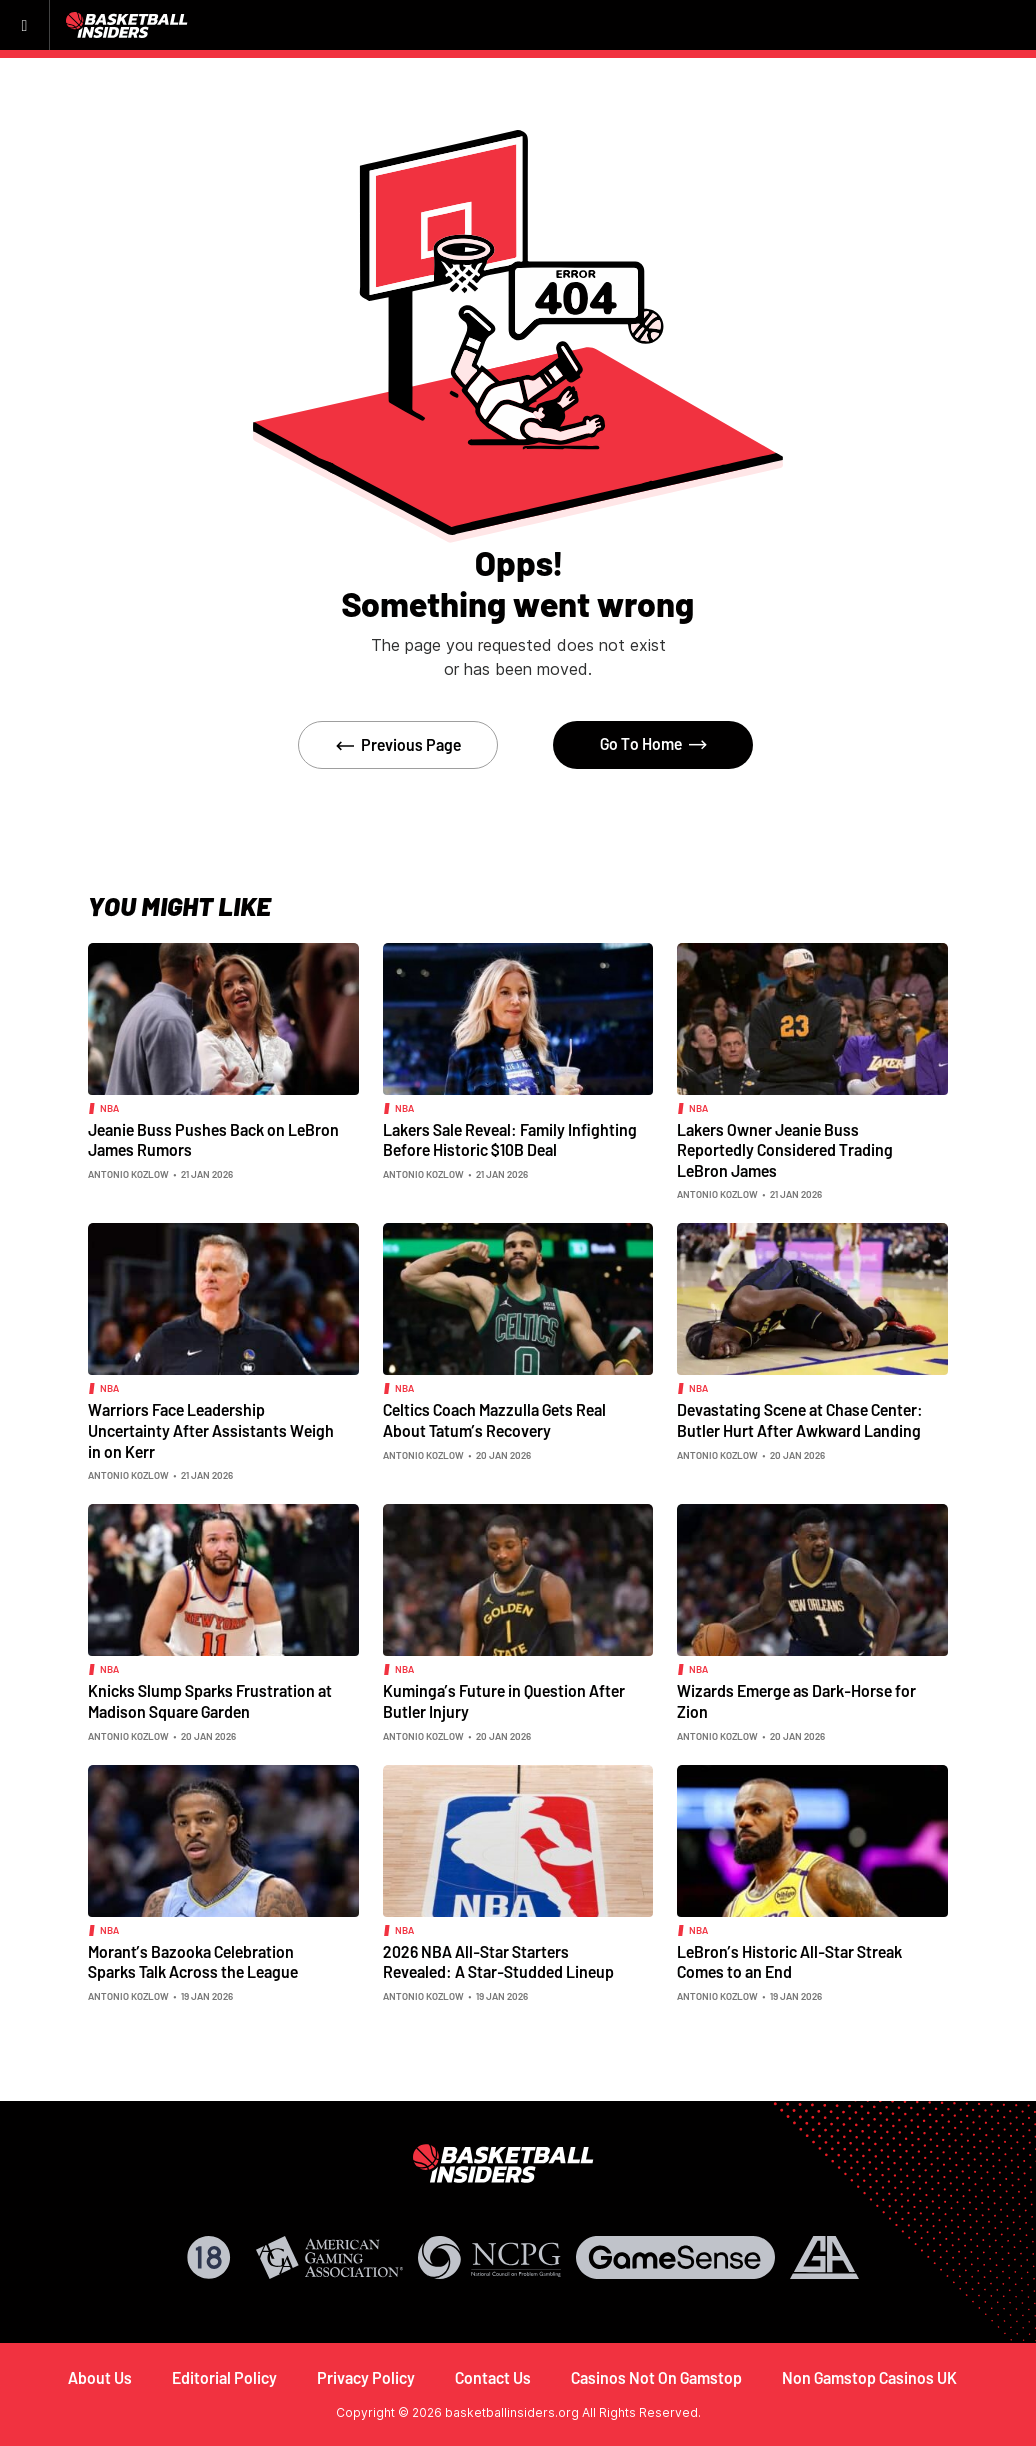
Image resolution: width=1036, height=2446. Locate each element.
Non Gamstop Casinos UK (869, 2377)
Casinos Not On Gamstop (656, 2377)
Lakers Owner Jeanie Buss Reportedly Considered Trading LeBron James (785, 1150)
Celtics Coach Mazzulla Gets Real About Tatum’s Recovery (494, 1420)
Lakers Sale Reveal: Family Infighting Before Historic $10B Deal (510, 1140)
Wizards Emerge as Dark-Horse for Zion (796, 1701)
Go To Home (641, 743)
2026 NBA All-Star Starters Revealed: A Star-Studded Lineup (498, 1962)
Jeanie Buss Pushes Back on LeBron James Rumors (213, 1140)
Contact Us (493, 2377)
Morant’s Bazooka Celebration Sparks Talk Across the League (193, 1962)
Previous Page (411, 744)
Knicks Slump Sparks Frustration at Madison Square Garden (210, 1701)
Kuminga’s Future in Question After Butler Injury (504, 1701)
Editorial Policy (224, 2377)
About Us (100, 2377)
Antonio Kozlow (128, 1174)
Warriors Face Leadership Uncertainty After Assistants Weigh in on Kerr (211, 1430)
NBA (109, 1108)
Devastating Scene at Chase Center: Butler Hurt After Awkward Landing (800, 1420)
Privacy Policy (366, 2377)
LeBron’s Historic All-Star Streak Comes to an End (789, 1962)
